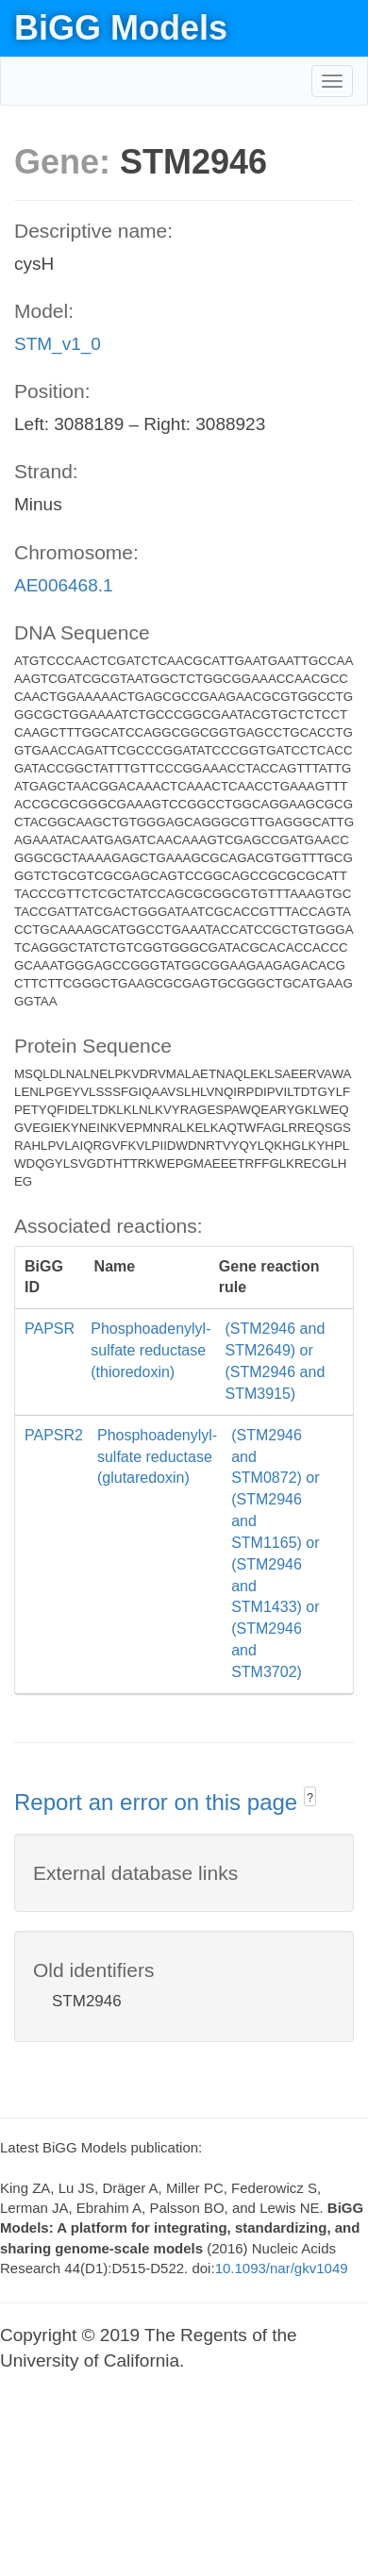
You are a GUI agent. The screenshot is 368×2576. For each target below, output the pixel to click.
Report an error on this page (159, 1802)
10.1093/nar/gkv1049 (281, 2268)
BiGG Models (120, 27)
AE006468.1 (63, 585)
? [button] (310, 1797)
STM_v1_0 (57, 344)
